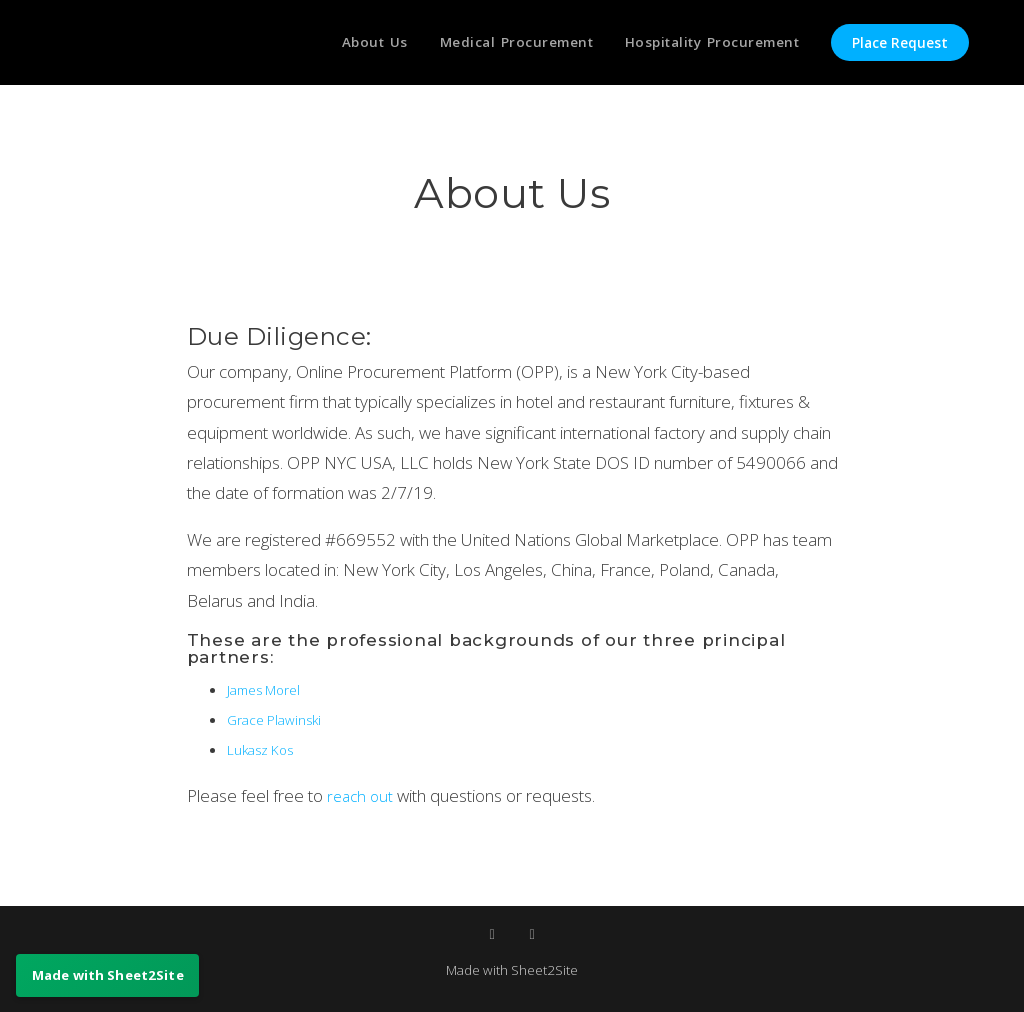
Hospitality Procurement (707, 43)
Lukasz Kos (264, 749)
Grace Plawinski (280, 719)
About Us (352, 43)
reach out (364, 795)
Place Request (900, 43)
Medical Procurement (501, 43)
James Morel (269, 689)
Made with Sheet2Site (512, 969)
